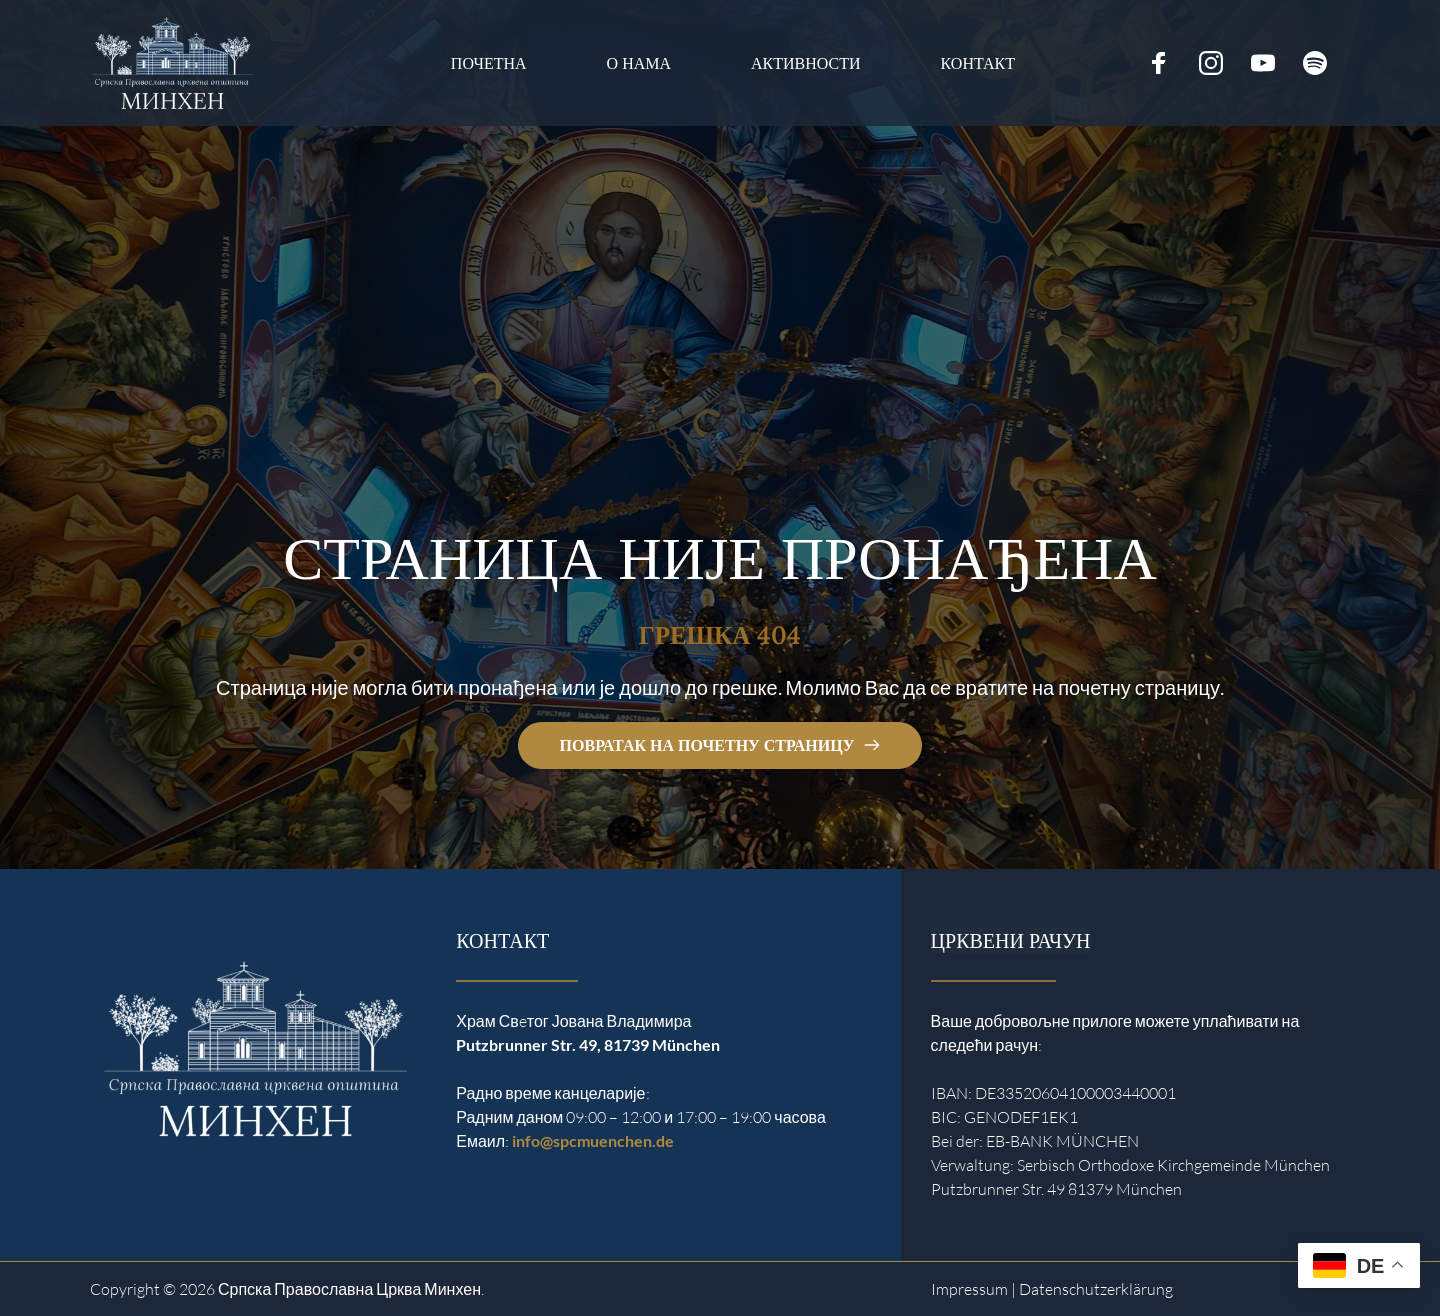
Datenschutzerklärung (1096, 1289)
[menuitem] (489, 63)
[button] (44, 1272)
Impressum (969, 1289)
